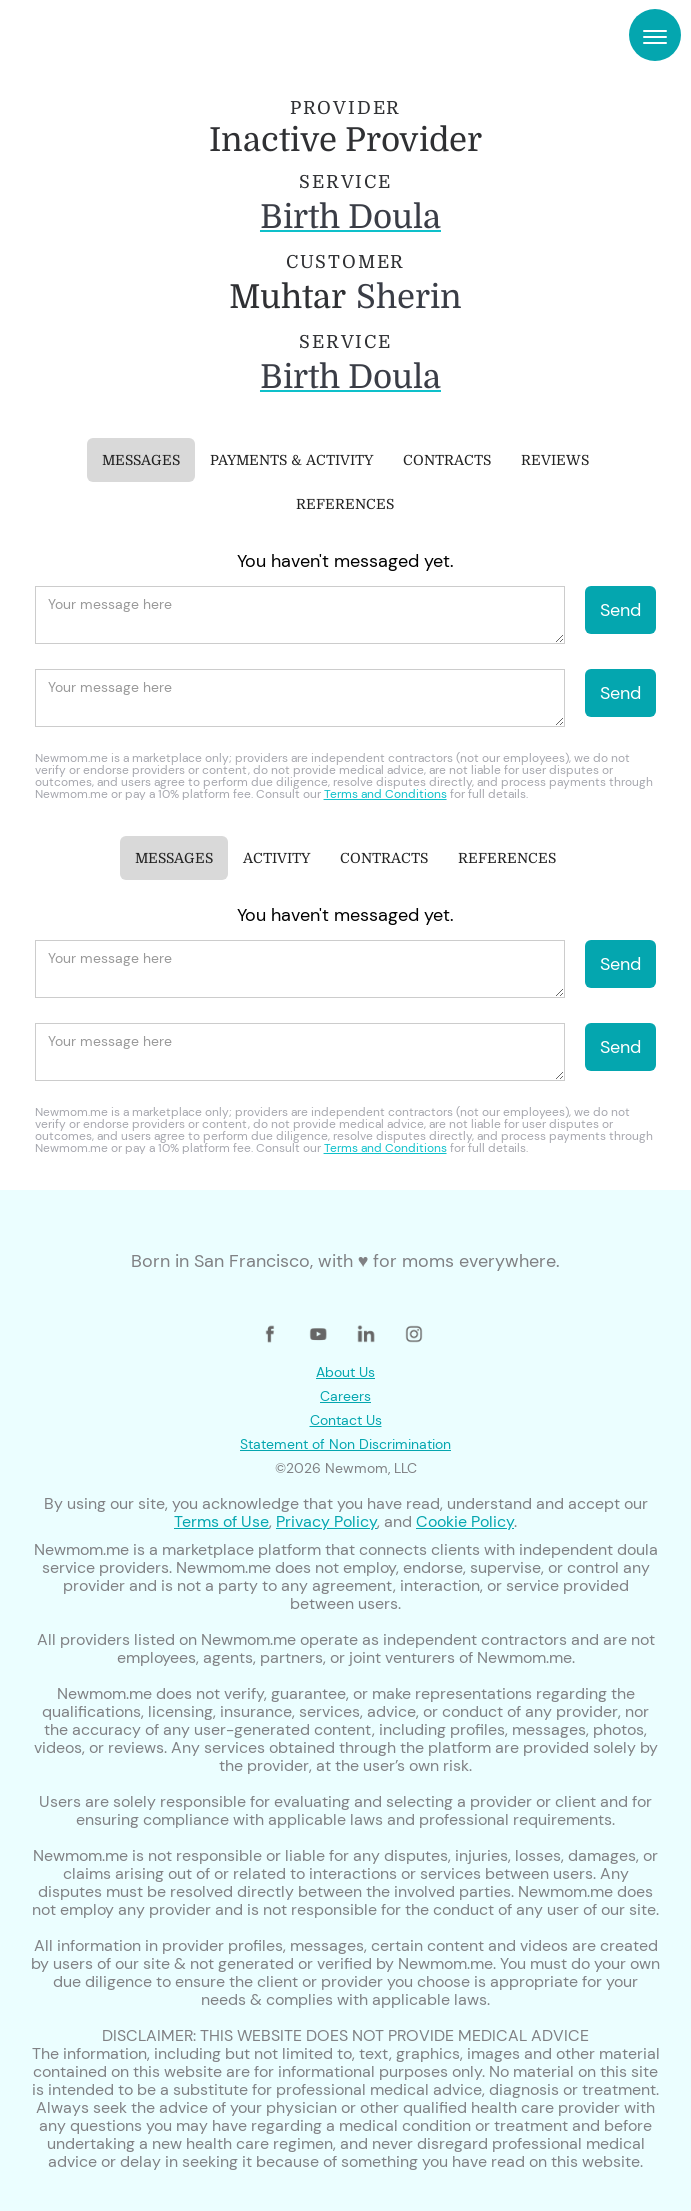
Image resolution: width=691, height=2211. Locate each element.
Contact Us (346, 1420)
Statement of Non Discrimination (345, 1444)
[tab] (141, 460)
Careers (345, 1396)
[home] (90, 35)
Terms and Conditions (385, 794)
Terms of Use (221, 1521)
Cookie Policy (465, 1521)
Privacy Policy (326, 1521)
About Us (345, 1372)
